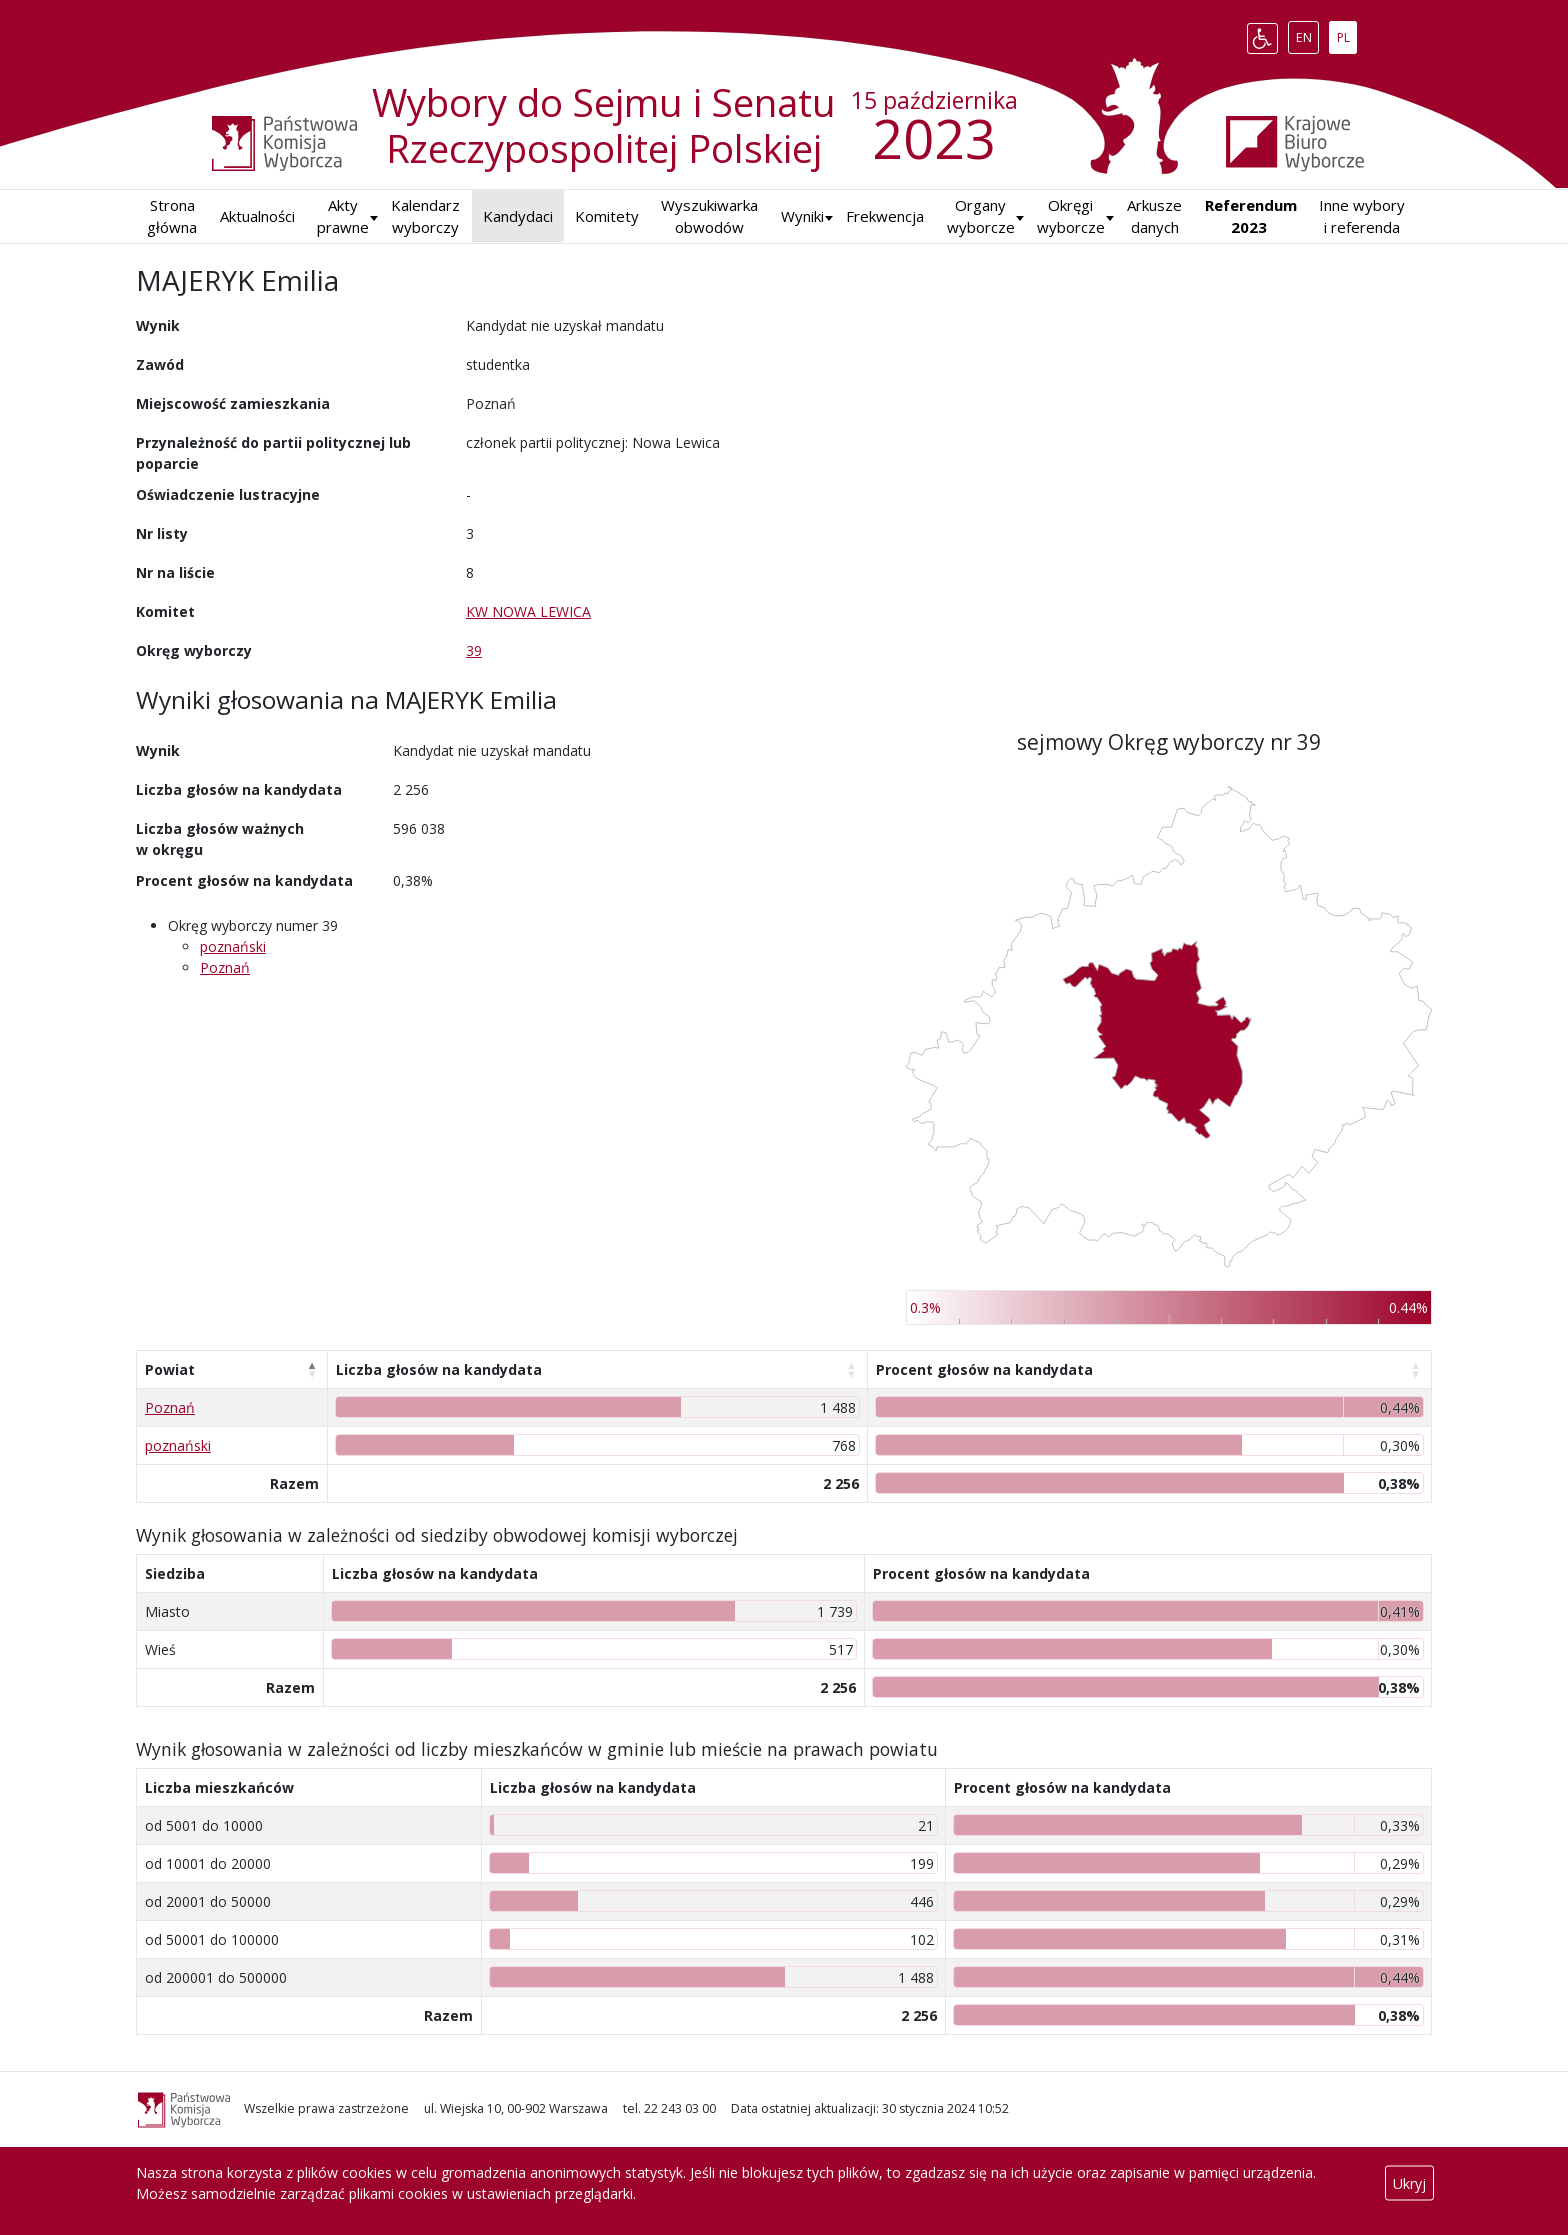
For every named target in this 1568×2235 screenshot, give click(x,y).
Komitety (607, 216)
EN (1307, 34)
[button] (802, 216)
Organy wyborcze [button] (981, 216)
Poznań (225, 967)
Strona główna (172, 216)
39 (474, 650)
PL (1347, 34)
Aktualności (257, 216)
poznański (233, 946)
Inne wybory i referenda (1362, 216)
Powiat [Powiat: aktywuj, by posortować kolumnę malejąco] (170, 1369)
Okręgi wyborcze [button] (1071, 216)
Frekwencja (885, 216)
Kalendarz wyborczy (425, 216)
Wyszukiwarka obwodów (709, 216)
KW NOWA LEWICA (528, 611)
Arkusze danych (1154, 216)
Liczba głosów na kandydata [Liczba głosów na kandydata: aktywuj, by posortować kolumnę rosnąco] (439, 1369)
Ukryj (1409, 2183)
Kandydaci (518, 216)
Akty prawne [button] (343, 216)
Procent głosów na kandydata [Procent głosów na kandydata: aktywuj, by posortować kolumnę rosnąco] (984, 1369)
